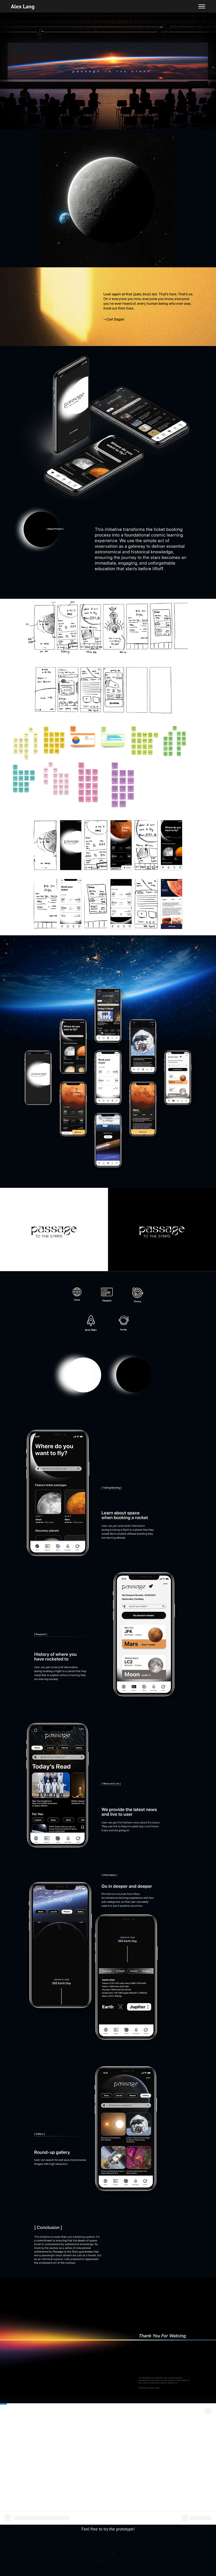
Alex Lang (23, 6)
